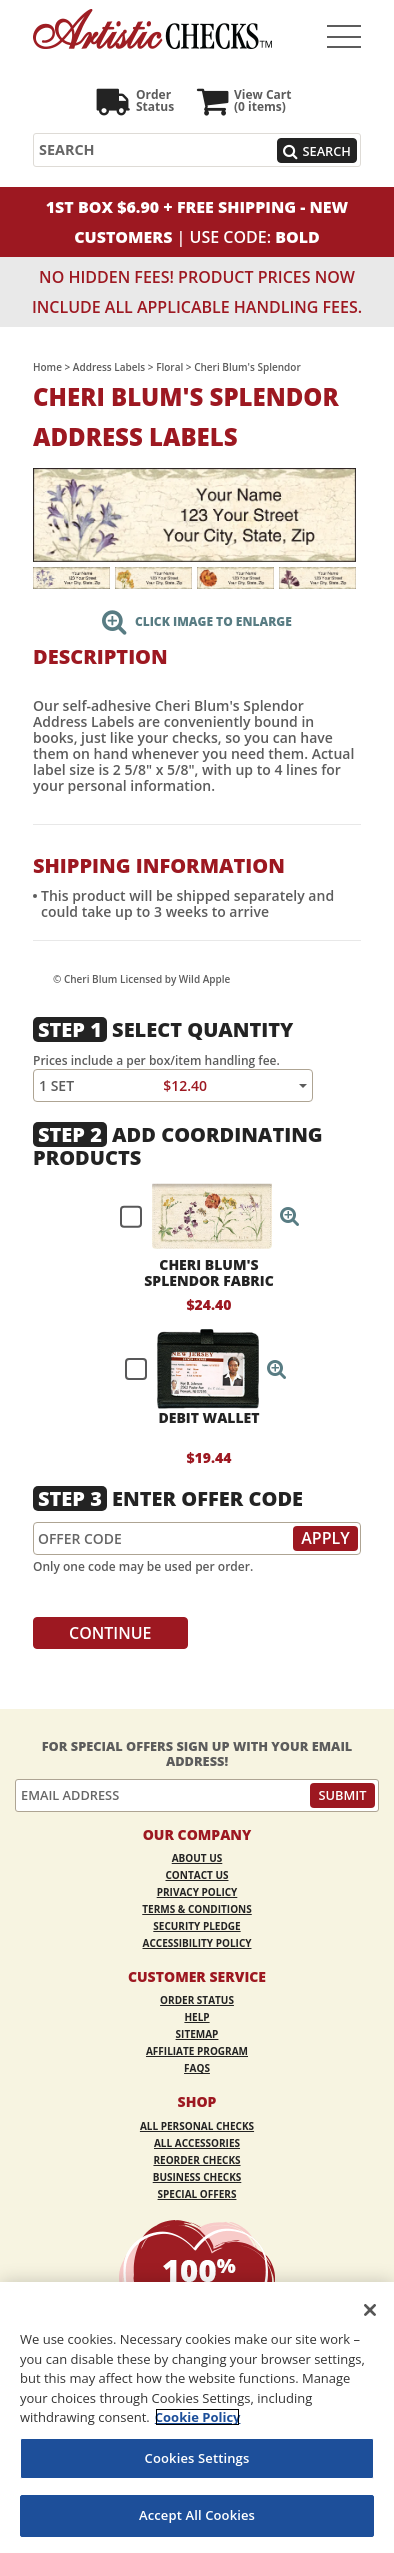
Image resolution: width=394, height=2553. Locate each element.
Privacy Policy (197, 1892)
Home (47, 367)
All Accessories (197, 2143)
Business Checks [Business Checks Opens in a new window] (197, 2177)
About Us (197, 1858)
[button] (290, 1216)
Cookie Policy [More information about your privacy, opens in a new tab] (198, 2417)
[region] (197, 2417)
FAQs (197, 2068)
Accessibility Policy (197, 1943)
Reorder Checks (196, 2160)
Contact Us (197, 1875)
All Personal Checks (197, 2126)
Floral (169, 367)
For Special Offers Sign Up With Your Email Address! (197, 1753)
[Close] (370, 2310)
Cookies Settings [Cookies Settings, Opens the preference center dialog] (197, 2458)
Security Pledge (196, 1926)
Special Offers (197, 2194)
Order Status (197, 2000)
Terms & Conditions (197, 1909)
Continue (110, 1633)
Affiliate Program (197, 2051)
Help (196, 2017)
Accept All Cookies (197, 2515)
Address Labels (109, 367)
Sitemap (197, 2034)
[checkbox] (201, 1216)
